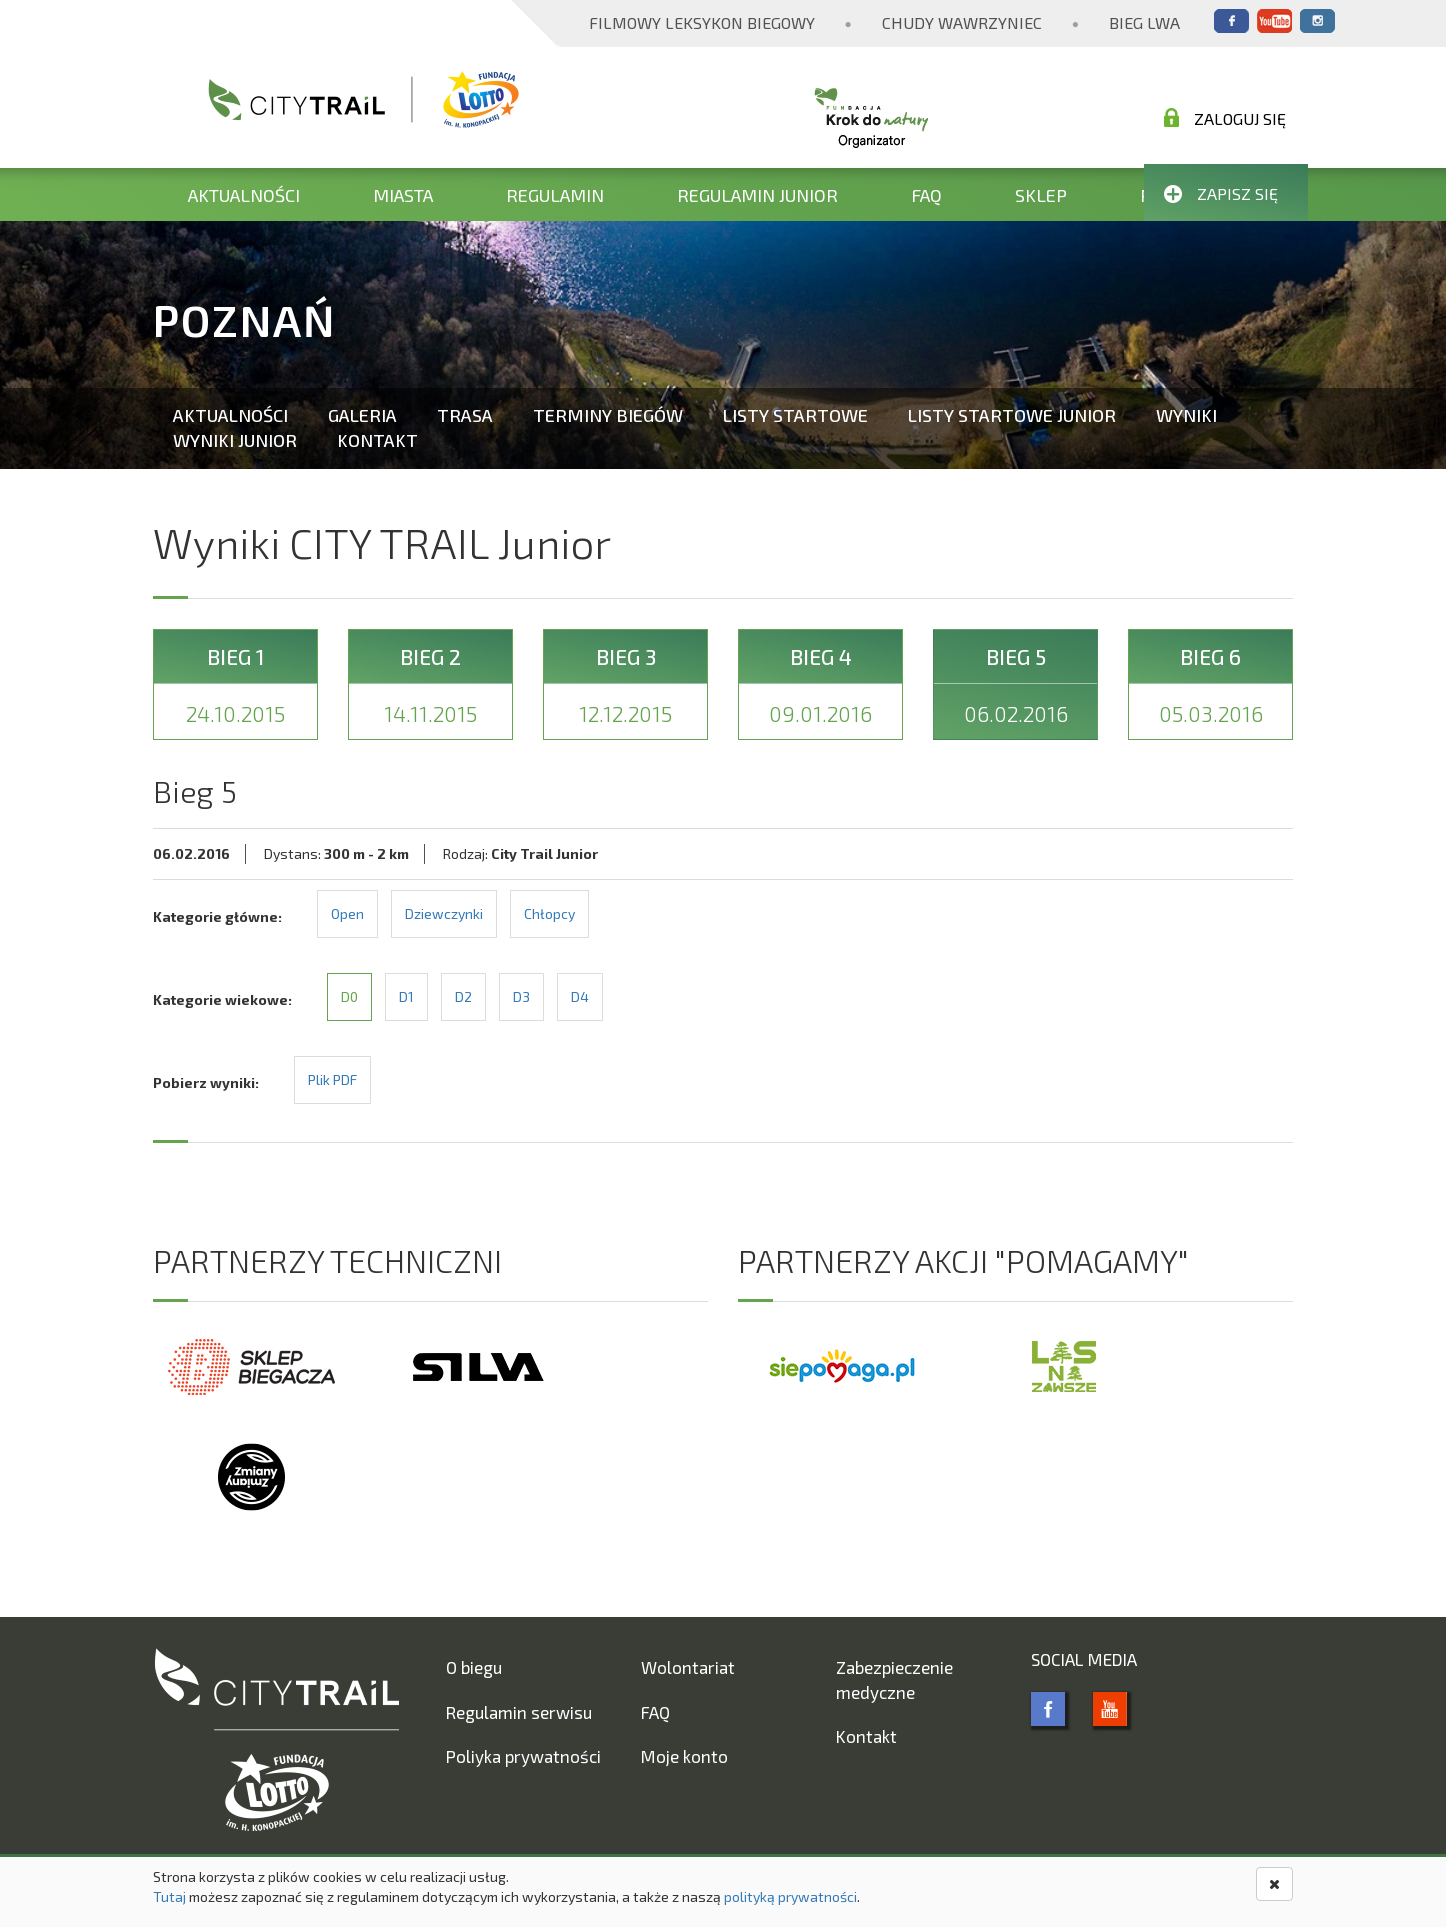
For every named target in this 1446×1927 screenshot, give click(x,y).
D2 (463, 996)
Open (347, 913)
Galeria (362, 415)
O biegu (474, 1667)
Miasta (403, 195)
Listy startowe (795, 415)
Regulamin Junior (757, 195)
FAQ (926, 195)
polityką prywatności (790, 1896)
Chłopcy (549, 913)
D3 (521, 996)
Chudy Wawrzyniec (962, 22)
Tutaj (169, 1896)
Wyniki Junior (235, 440)
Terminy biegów (608, 415)
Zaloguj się (1225, 118)
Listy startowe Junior (1012, 415)
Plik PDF (332, 1079)
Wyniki (1186, 415)
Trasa (465, 415)
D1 (406, 996)
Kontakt (377, 440)
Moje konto (684, 1756)
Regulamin (555, 195)
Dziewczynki (444, 913)
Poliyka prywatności (523, 1756)
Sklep (1041, 195)
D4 (580, 996)
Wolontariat (688, 1667)
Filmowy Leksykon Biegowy (702, 22)
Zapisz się (1221, 193)
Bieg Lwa (1144, 22)
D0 (349, 996)
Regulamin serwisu (519, 1712)
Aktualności (244, 195)
